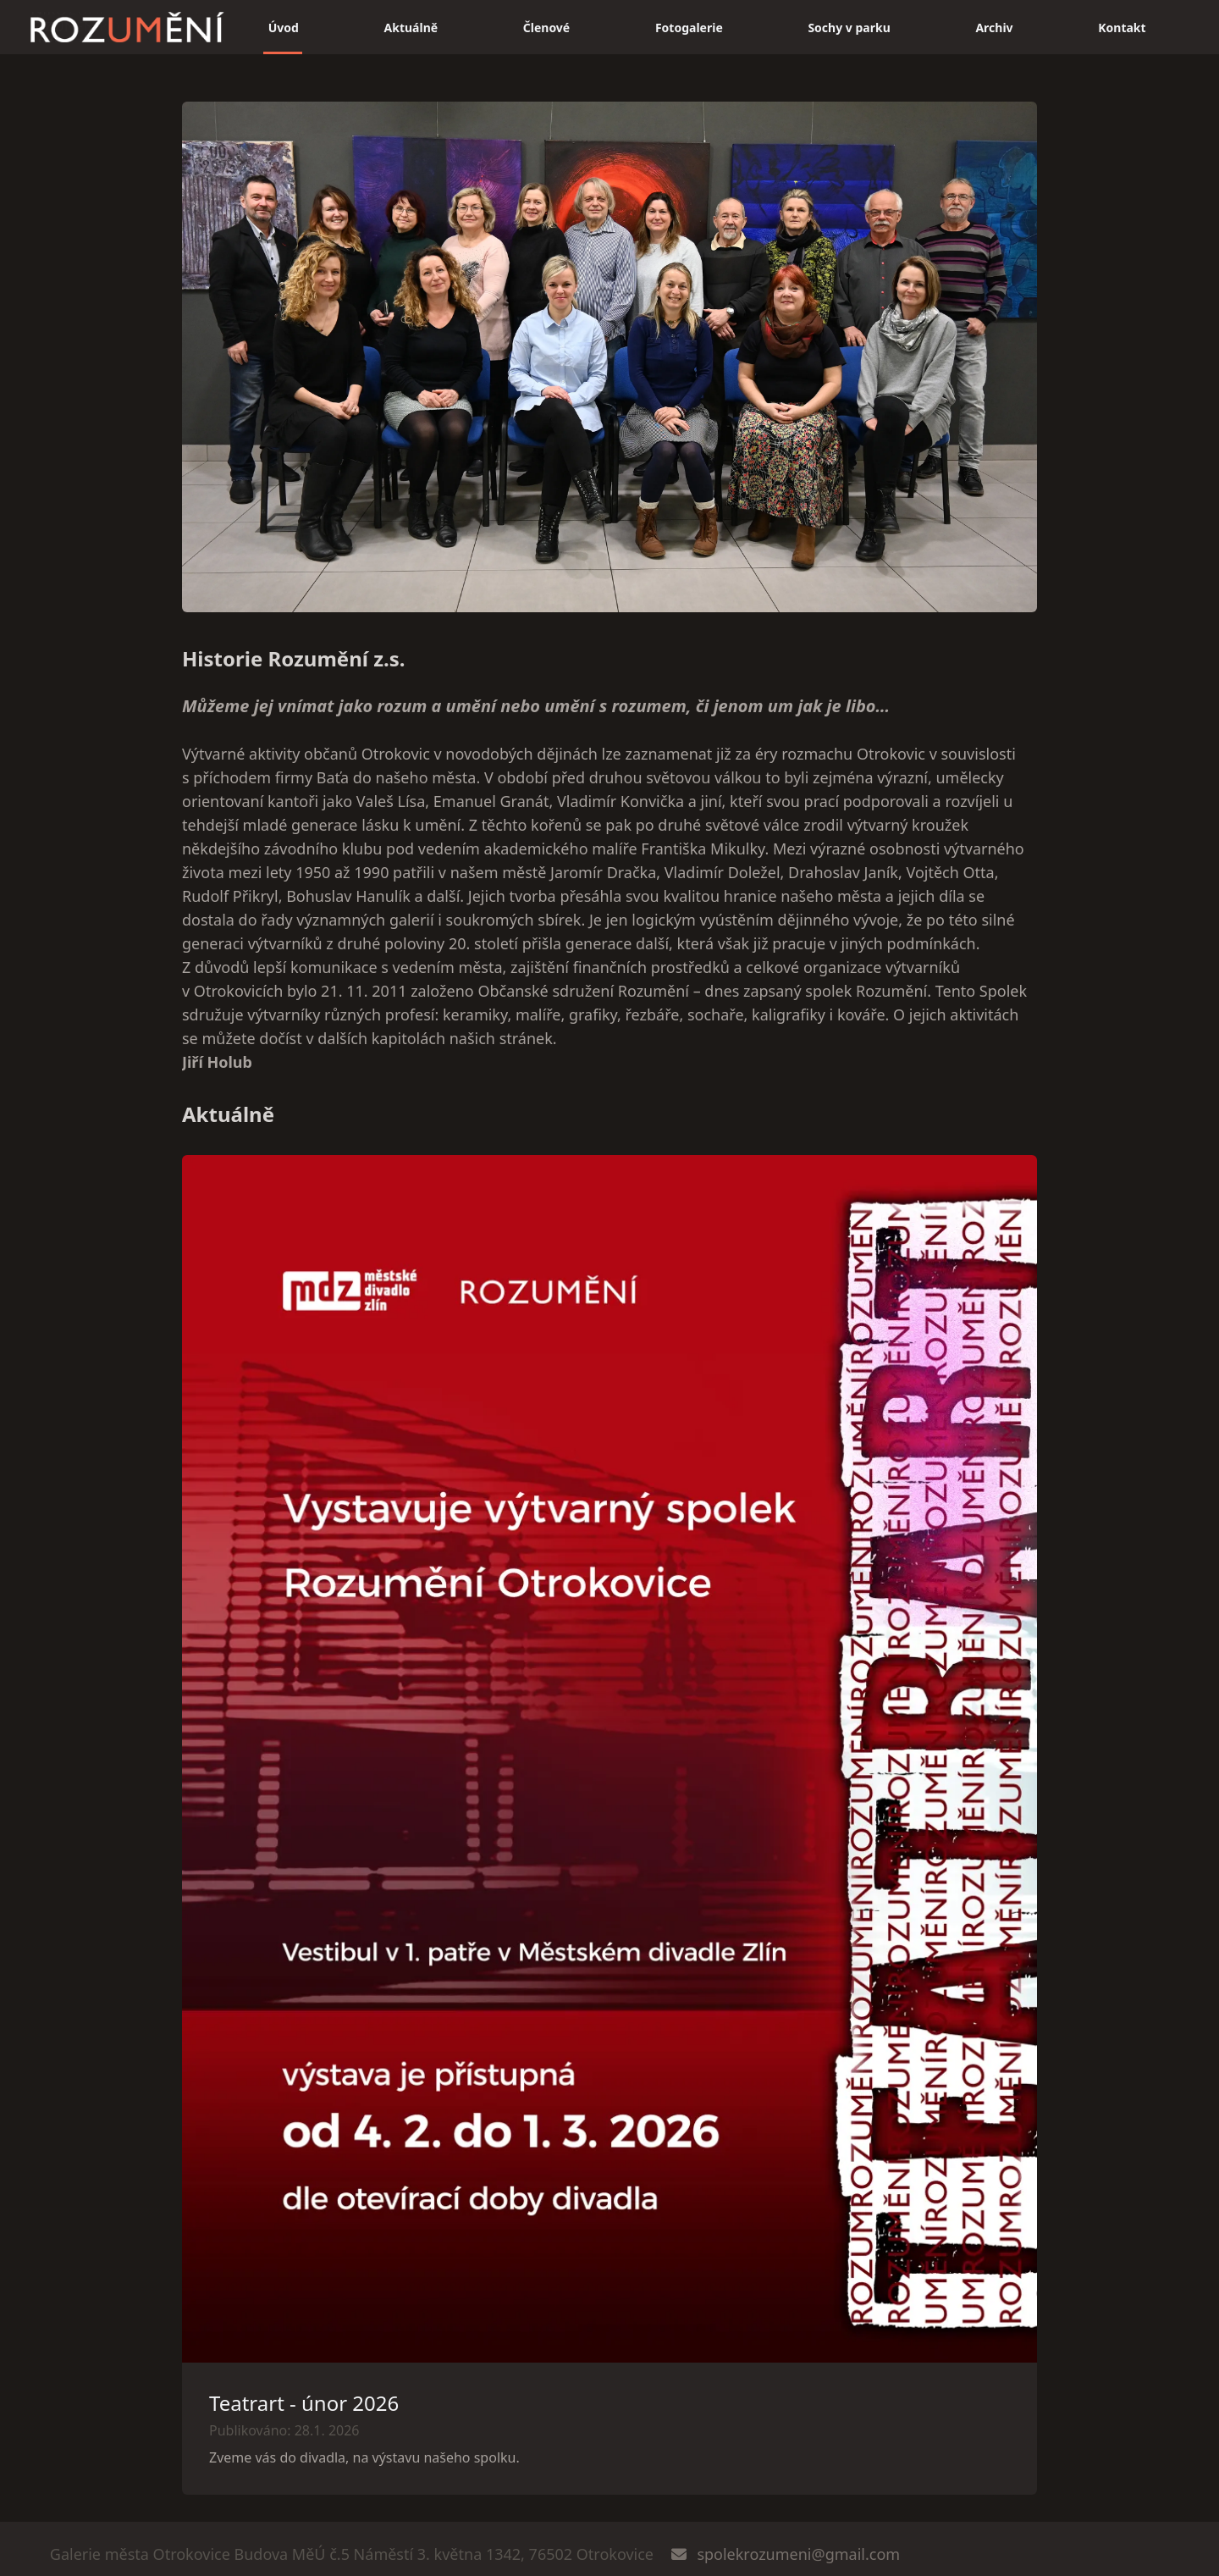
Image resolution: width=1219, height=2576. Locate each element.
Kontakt (1121, 27)
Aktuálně (411, 27)
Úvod (283, 27)
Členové (546, 27)
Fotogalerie (689, 27)
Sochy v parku (849, 27)
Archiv (993, 27)
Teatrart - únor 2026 (304, 2403)
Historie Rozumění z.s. (293, 658)
